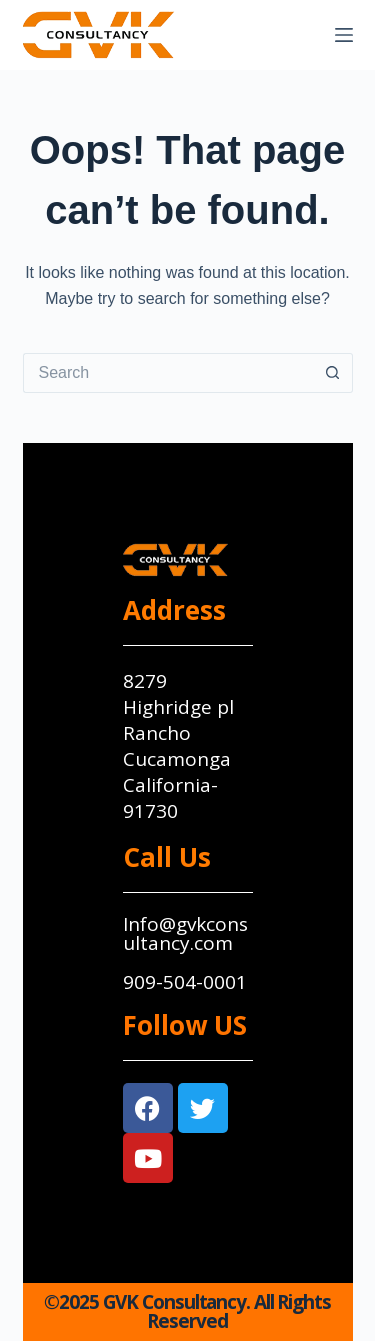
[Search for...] (168, 373)
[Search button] (333, 373)
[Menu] (344, 35)
